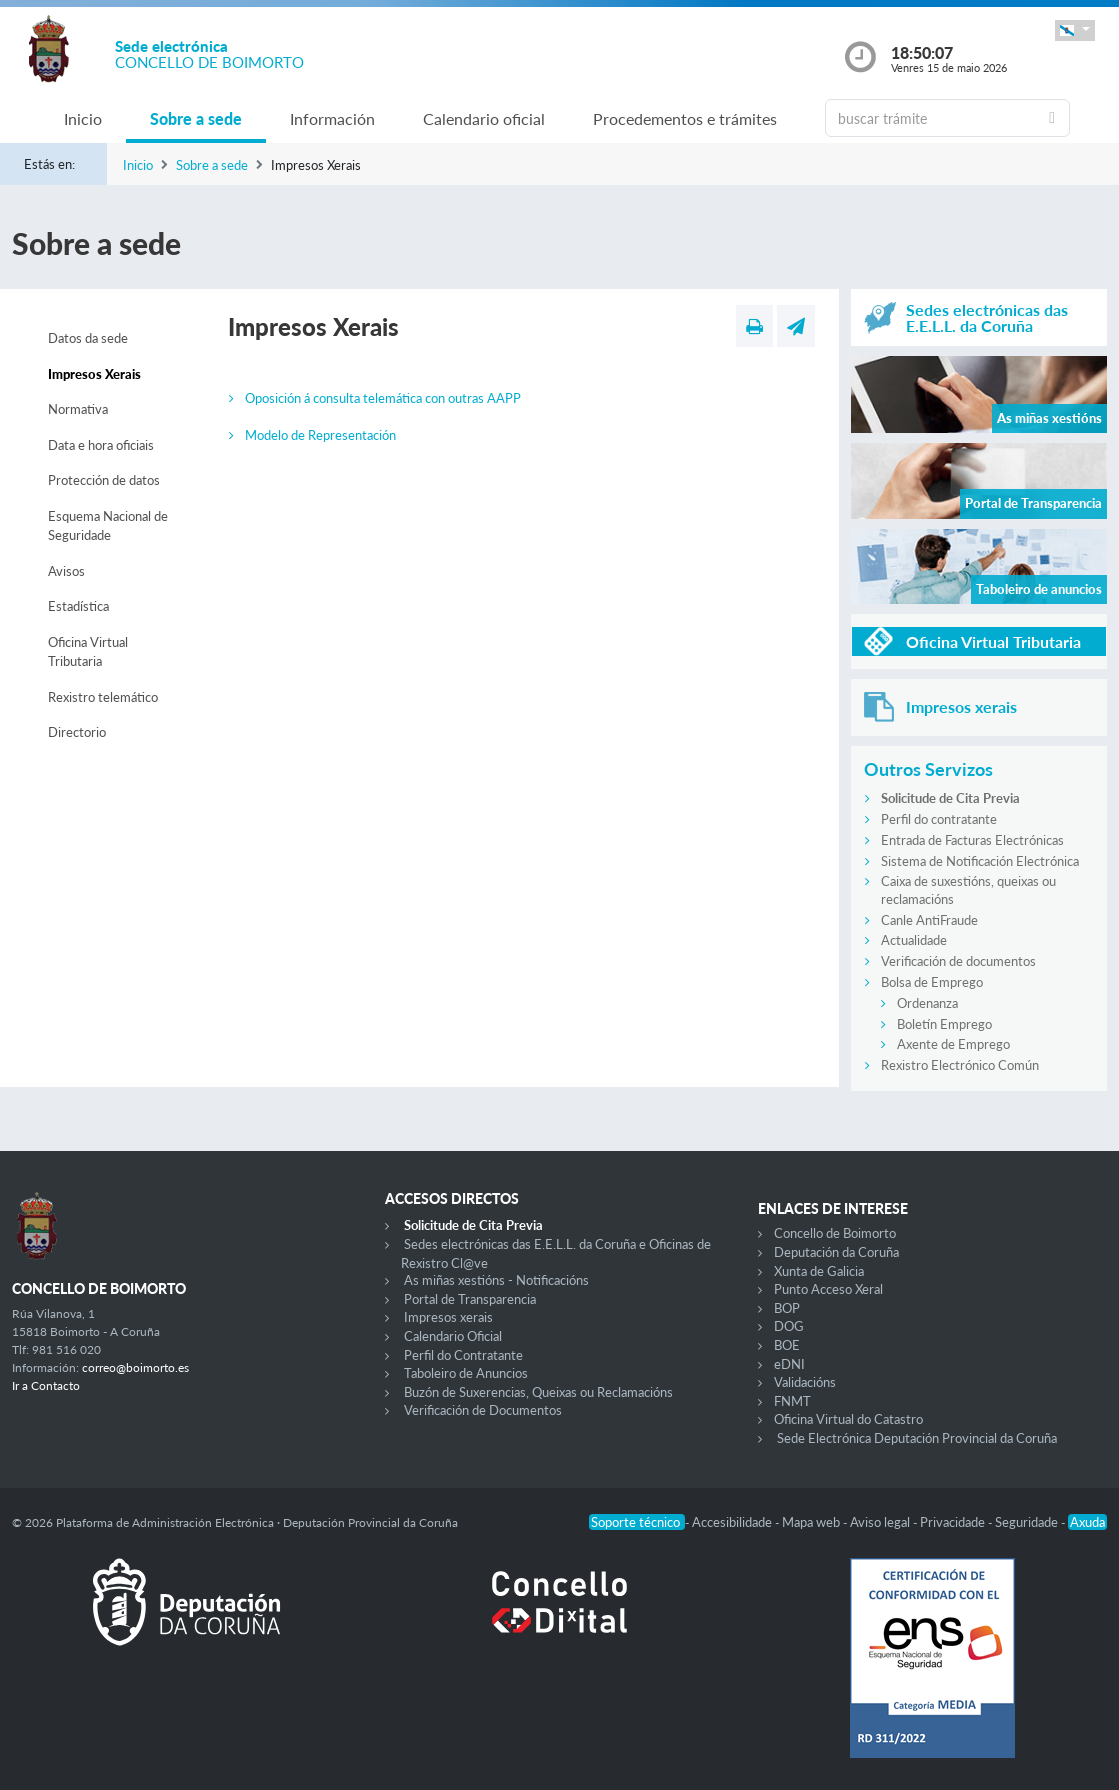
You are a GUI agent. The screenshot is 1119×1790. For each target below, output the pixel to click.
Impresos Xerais (94, 374)
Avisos (66, 571)
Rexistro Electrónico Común (960, 1065)
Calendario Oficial (453, 1336)
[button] (1075, 30)
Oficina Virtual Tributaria (88, 652)
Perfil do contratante (939, 819)
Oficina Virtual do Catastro (848, 1419)
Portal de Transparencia (470, 1299)
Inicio (83, 118)
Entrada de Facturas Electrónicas (972, 840)
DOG (789, 1326)
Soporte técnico (637, 1522)
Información (332, 118)
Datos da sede (88, 338)
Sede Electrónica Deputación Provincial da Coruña (917, 1438)
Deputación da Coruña (836, 1252)
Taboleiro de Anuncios (466, 1373)
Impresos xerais (448, 1317)
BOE (787, 1345)
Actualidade (914, 940)
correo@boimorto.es (135, 1367)
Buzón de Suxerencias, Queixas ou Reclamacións (538, 1392)
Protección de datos (104, 480)
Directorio (77, 732)
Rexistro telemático (103, 697)
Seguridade (1028, 1522)
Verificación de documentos (958, 961)
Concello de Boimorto (835, 1233)
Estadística (78, 606)
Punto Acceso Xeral (828, 1289)
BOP (787, 1308)
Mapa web (812, 1522)
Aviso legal (881, 1522)
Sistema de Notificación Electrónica (980, 861)
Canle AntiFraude (929, 920)
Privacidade (954, 1522)
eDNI (789, 1364)
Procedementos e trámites (685, 118)
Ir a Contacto (46, 1385)
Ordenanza (927, 1003)
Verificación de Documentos (483, 1410)
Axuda (1087, 1522)
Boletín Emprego (944, 1024)
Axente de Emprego (953, 1044)
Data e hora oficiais (101, 445)
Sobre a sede (196, 118)
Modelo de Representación (320, 435)
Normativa (78, 409)
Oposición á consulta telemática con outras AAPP (383, 398)
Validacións (805, 1382)
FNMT (792, 1401)
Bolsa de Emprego (932, 982)
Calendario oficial (484, 118)
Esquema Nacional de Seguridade (108, 526)
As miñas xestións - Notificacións (496, 1280)
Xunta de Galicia (819, 1271)
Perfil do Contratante (463, 1355)
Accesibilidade (733, 1522)
